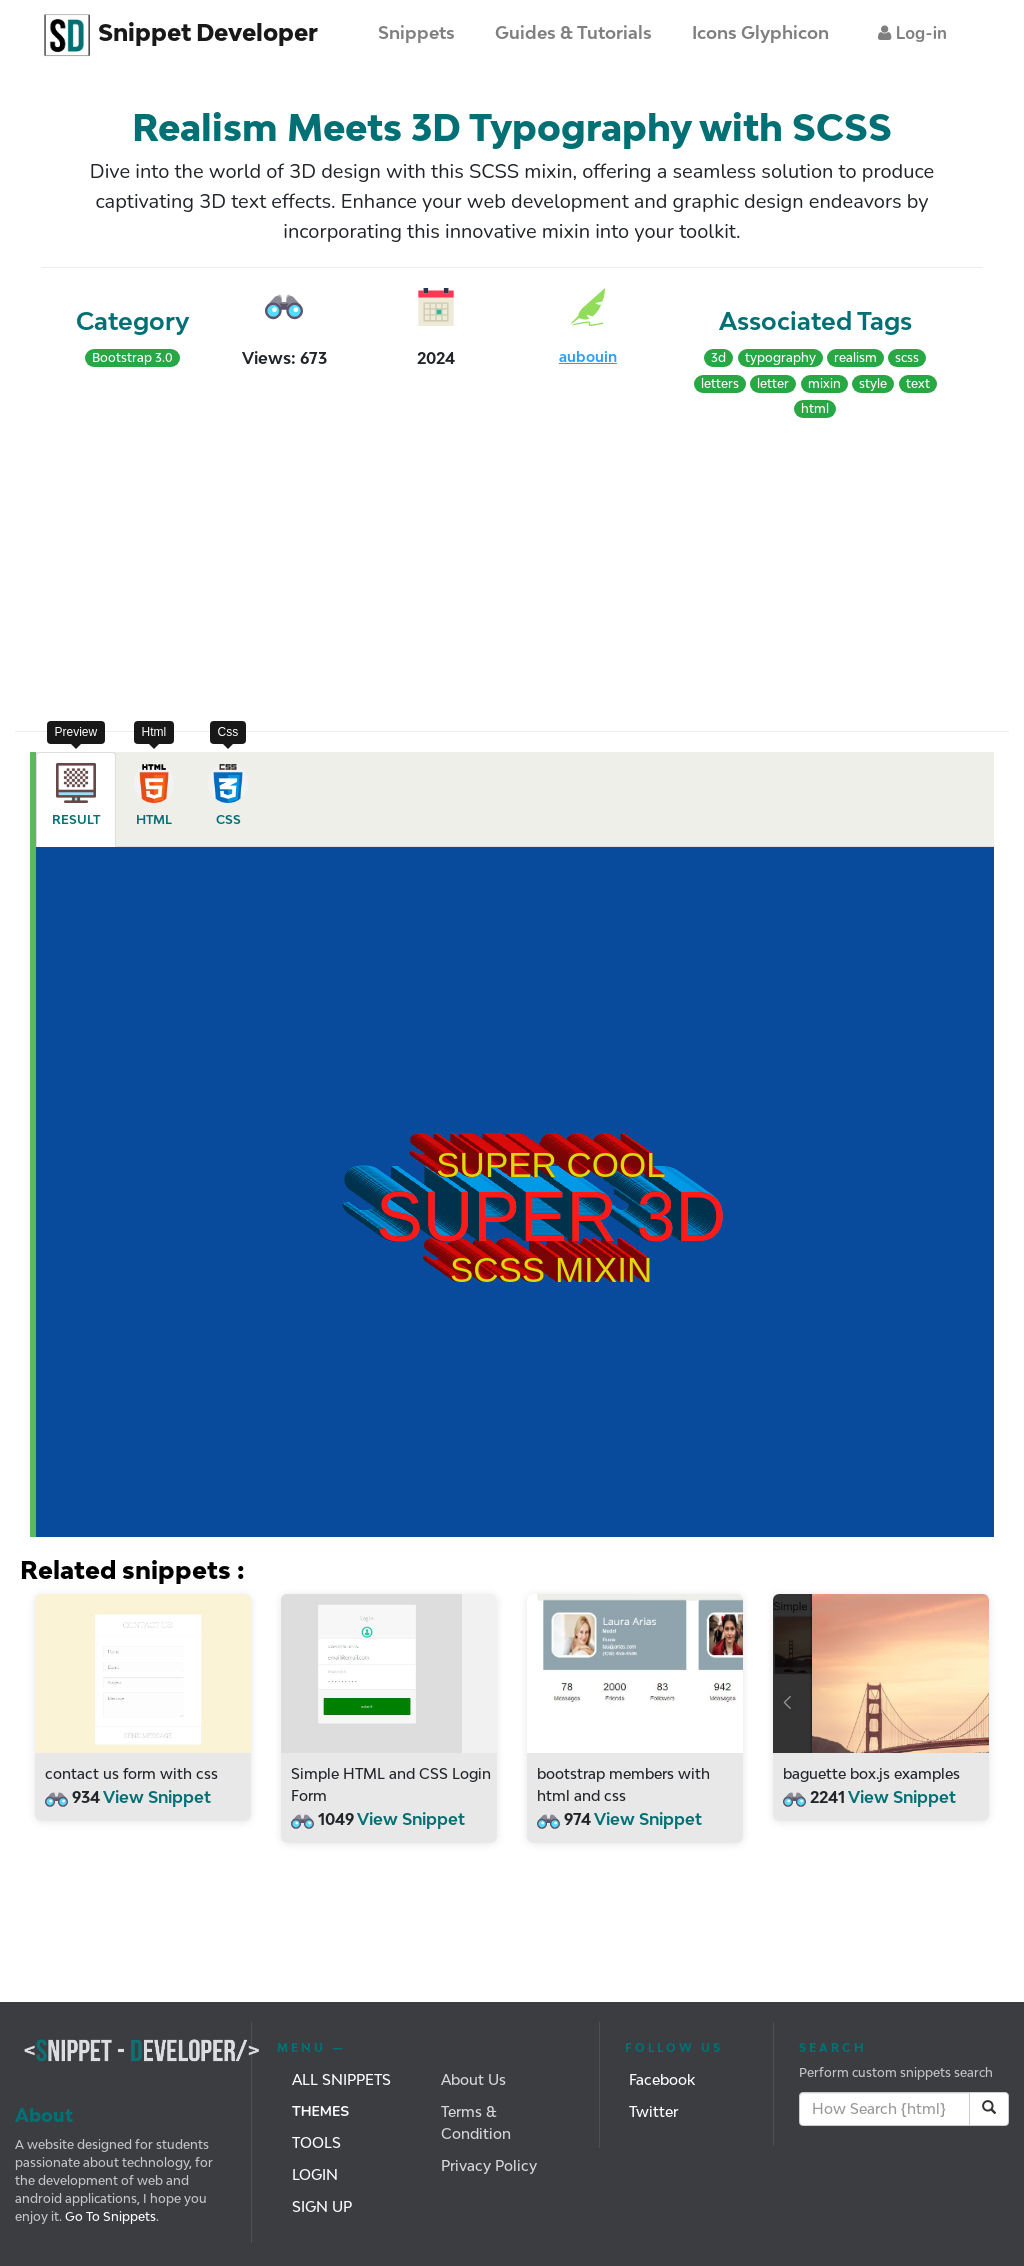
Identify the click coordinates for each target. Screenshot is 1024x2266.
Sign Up (322, 2206)
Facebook (662, 2079)
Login (315, 2174)
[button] (912, 33)
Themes (320, 2111)
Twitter (653, 2111)
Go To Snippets (109, 2216)
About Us (473, 2079)
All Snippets (341, 2079)
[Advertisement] (263, 571)
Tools (316, 2142)
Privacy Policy (489, 2165)
